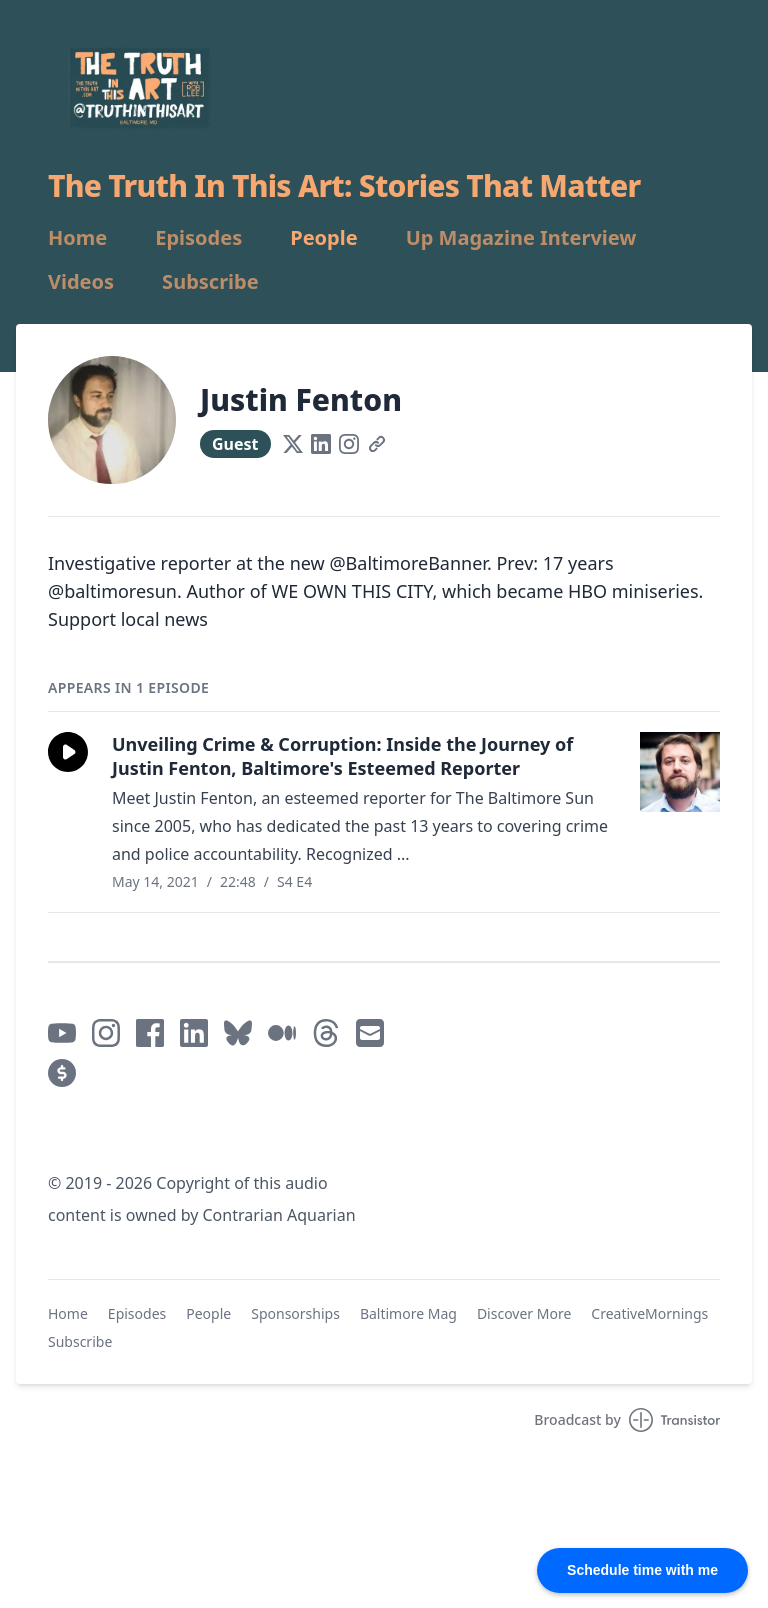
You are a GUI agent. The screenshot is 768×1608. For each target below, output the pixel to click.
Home (77, 238)
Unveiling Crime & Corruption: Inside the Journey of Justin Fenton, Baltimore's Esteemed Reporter (342, 756)
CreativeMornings (649, 1313)
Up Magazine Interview (521, 238)
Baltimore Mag (408, 1313)
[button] (68, 752)
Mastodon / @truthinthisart (155, 1135)
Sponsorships (295, 1313)
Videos (81, 282)
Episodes (198, 238)
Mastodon (306, 1135)
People (323, 238)
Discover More (524, 1313)
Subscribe (210, 282)
